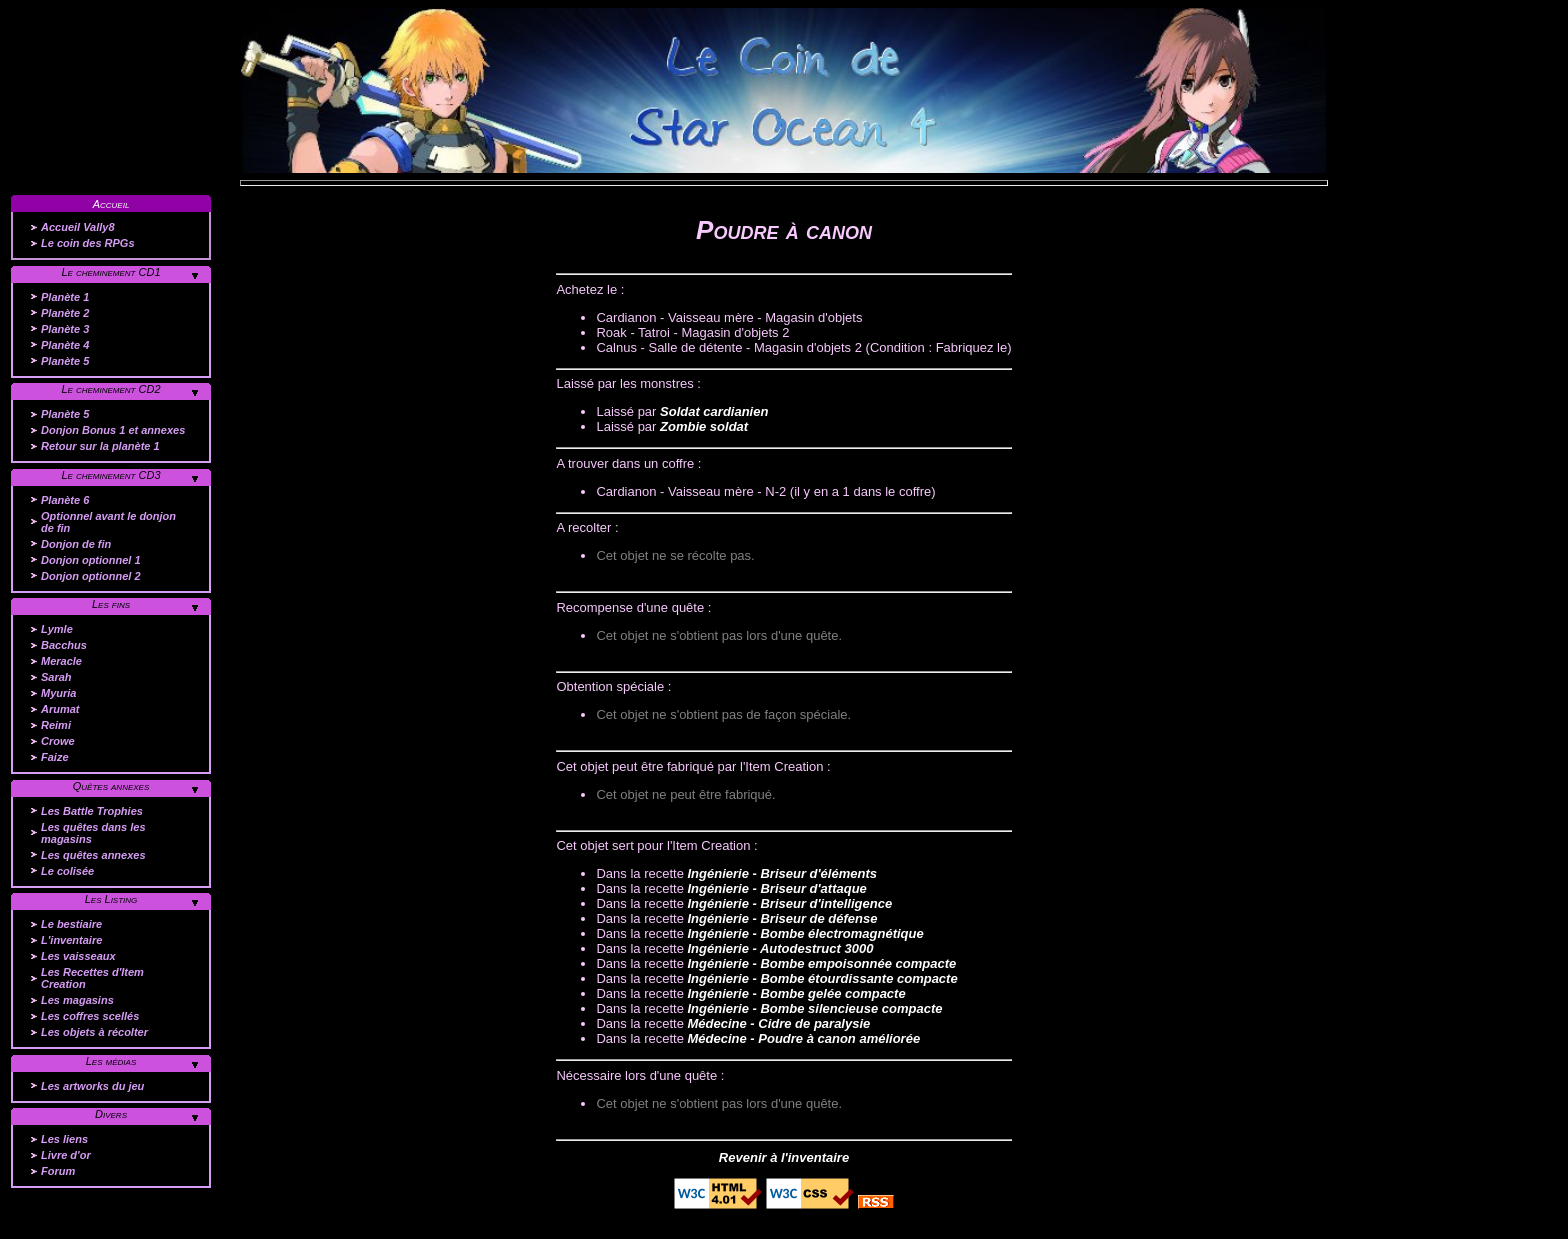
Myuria (58, 693)
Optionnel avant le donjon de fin (108, 522)
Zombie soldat (704, 426)
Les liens (64, 1139)
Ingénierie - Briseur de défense (782, 918)
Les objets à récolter (94, 1032)
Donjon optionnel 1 (91, 560)
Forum (58, 1171)
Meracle (61, 661)
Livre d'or (66, 1155)
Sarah (56, 677)
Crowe (58, 741)
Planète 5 (65, 361)
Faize (55, 757)
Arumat (60, 709)
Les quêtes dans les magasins (93, 833)
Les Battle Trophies (92, 811)
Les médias (111, 1061)
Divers (111, 1114)
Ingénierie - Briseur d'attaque (776, 888)
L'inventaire (71, 940)
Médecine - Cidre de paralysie (778, 1023)
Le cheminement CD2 (110, 389)
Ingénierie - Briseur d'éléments (781, 873)
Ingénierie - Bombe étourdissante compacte (822, 978)
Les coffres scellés (90, 1016)
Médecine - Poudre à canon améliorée (803, 1038)
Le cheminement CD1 (110, 272)
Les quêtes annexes (93, 855)
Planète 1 (65, 297)
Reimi (56, 725)
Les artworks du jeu (92, 1086)
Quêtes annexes (111, 786)
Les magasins (77, 1000)
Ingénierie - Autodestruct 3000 (780, 948)
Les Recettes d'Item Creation (92, 978)
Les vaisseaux (78, 956)
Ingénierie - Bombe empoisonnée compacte (821, 963)
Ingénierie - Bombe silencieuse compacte (814, 1008)
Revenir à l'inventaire (784, 1157)
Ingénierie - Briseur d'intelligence (789, 903)
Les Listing (111, 899)
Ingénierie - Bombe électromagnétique (805, 933)
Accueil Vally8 (78, 227)
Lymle (57, 629)
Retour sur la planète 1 (100, 446)
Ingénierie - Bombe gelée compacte (796, 993)
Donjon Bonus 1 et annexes (113, 430)
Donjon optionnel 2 (91, 576)
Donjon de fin (76, 544)
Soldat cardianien (714, 411)
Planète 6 (65, 500)
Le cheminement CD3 (110, 475)
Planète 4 (65, 345)
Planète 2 (65, 313)
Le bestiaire (71, 924)
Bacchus (64, 645)
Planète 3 (65, 329)
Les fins (111, 604)
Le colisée (67, 871)
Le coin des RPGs (88, 243)
